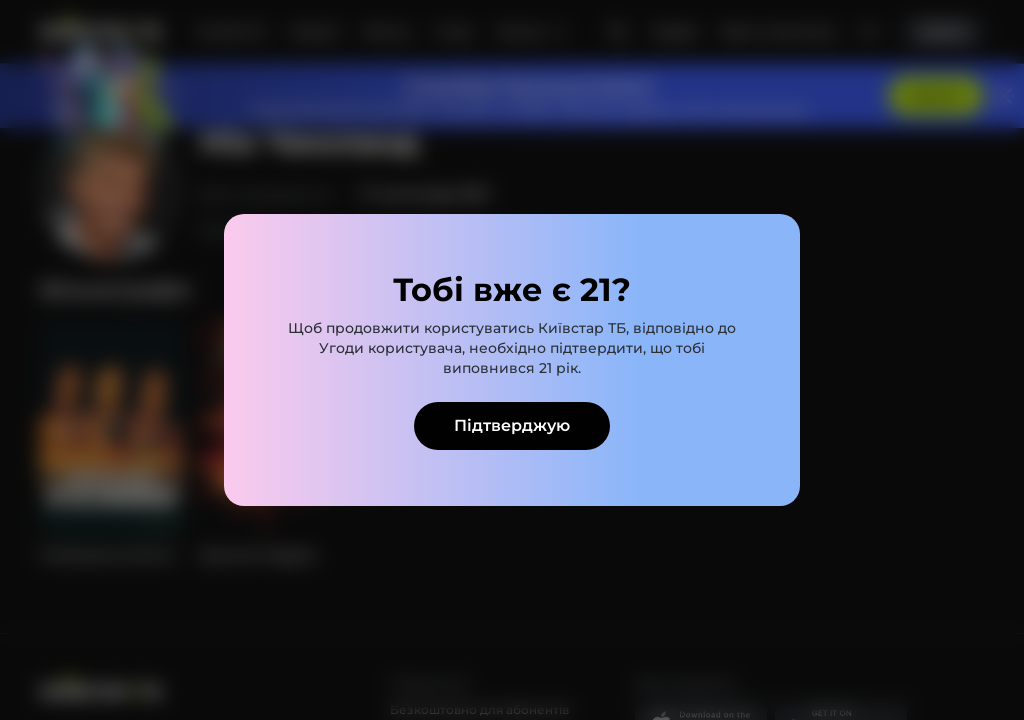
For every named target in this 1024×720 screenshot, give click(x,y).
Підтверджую (512, 425)
